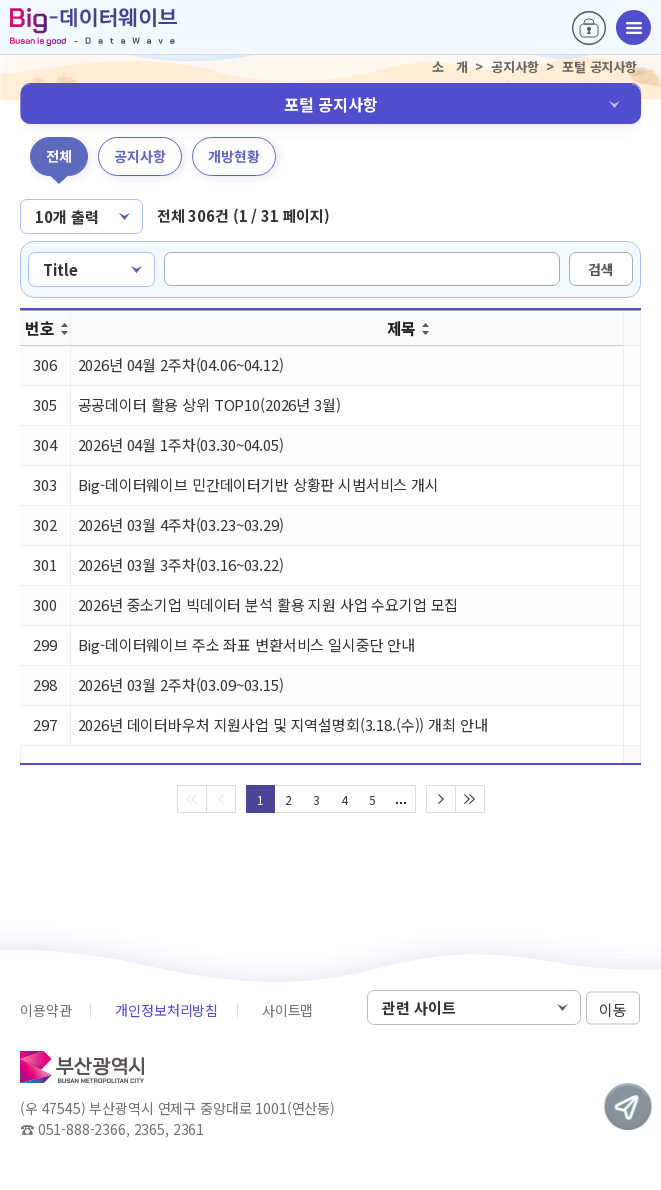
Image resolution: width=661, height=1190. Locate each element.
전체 (59, 156)
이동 (613, 1008)
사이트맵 (287, 1010)
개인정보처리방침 (166, 1010)
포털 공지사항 (331, 104)
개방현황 (234, 156)
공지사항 (140, 156)
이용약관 (45, 1010)
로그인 (589, 28)
